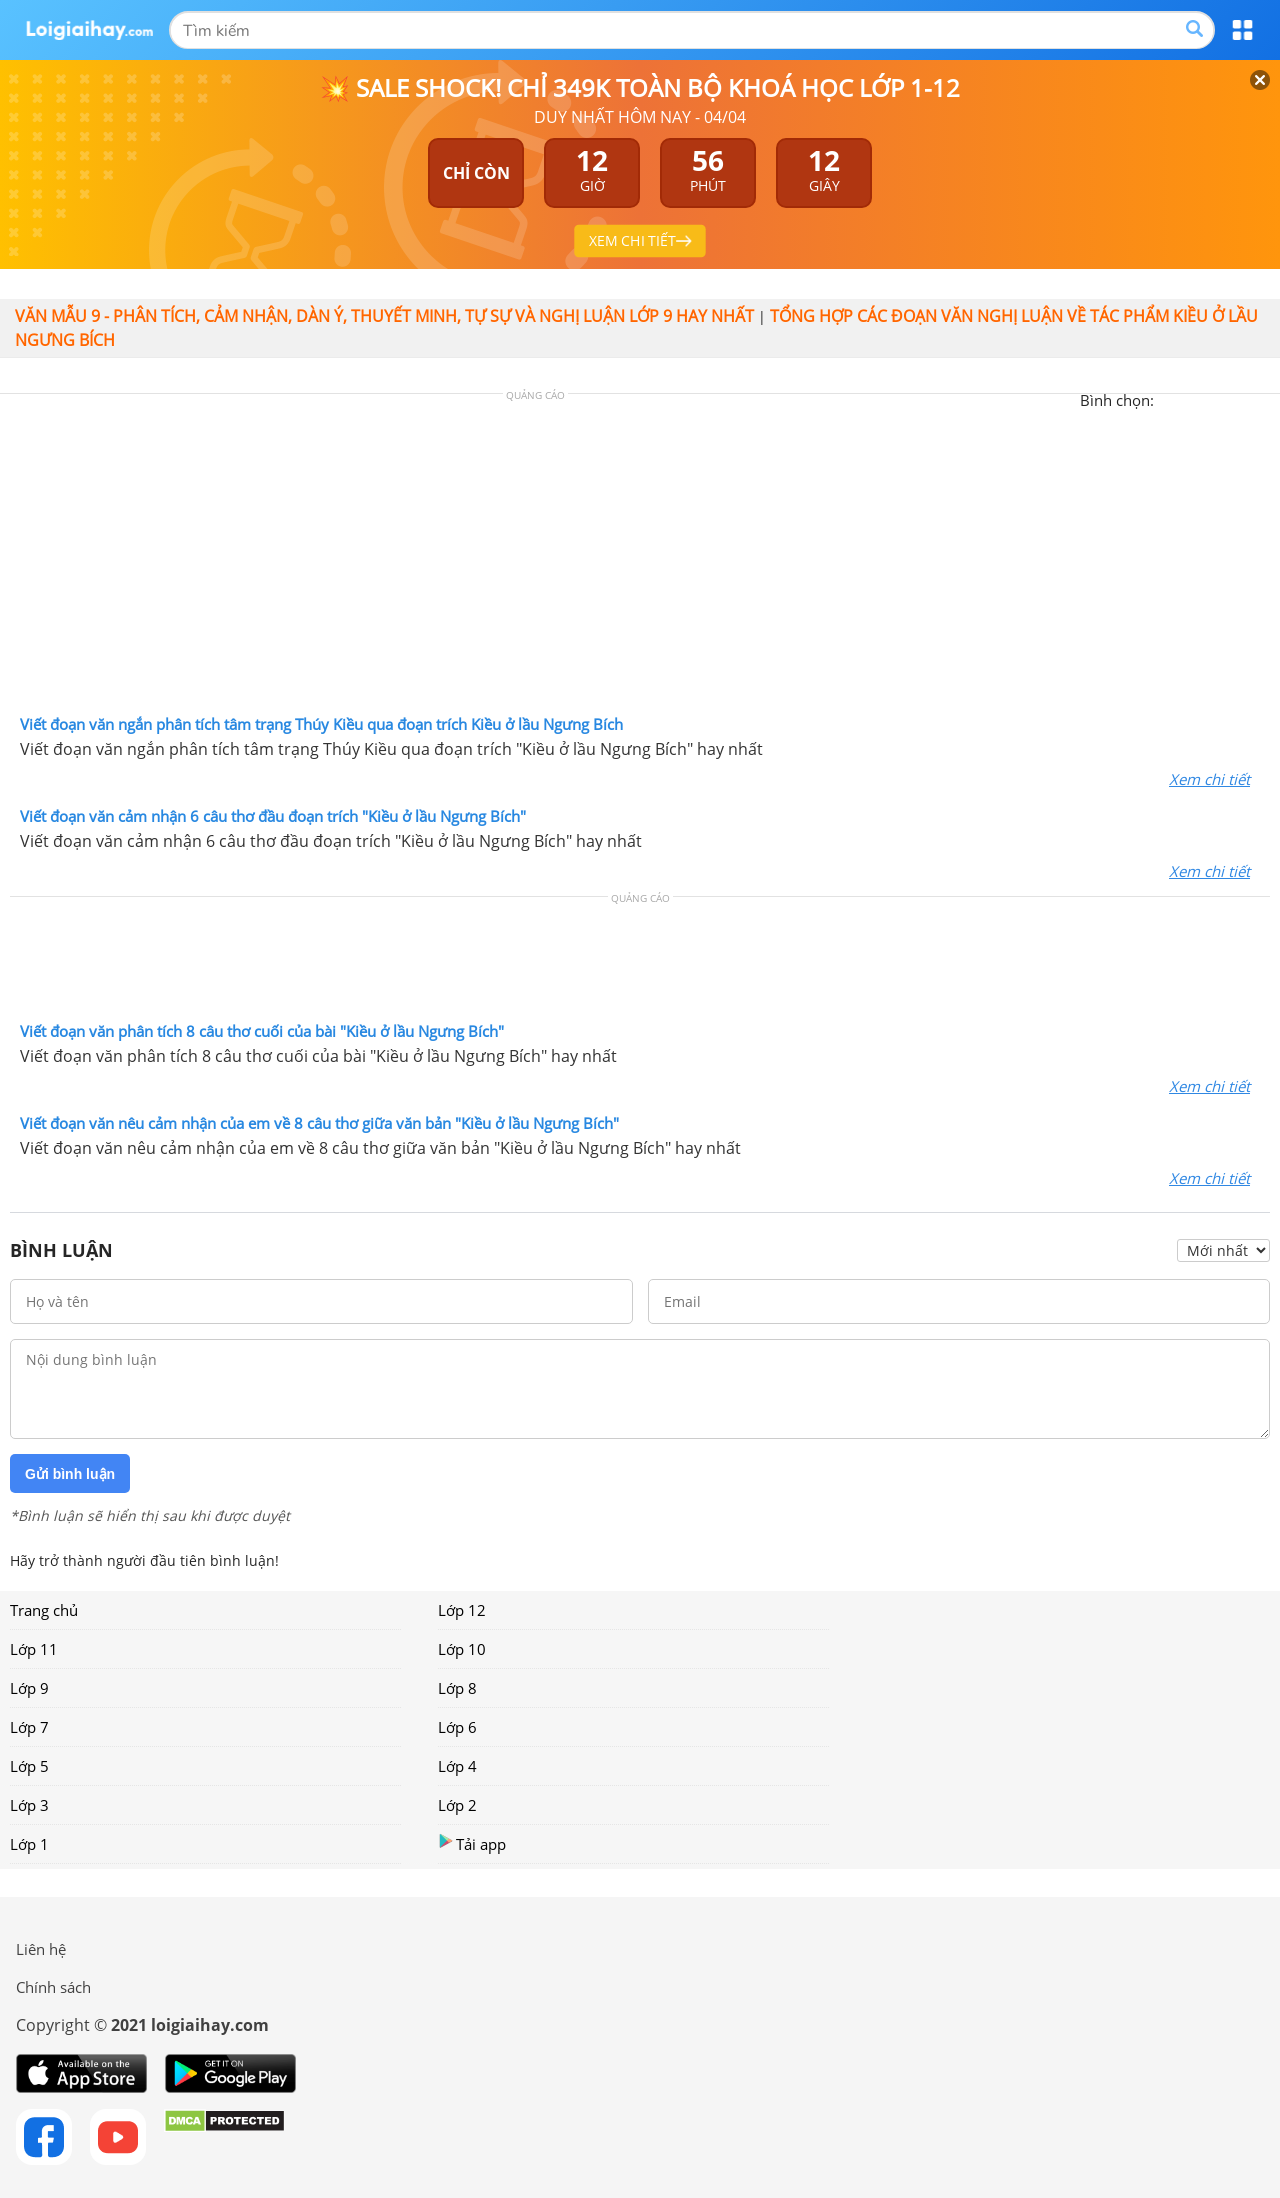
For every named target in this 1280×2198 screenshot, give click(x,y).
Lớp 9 (29, 1688)
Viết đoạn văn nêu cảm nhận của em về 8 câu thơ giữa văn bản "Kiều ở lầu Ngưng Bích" (319, 1123)
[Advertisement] (640, 559)
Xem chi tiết (1209, 779)
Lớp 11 (34, 1649)
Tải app (472, 1843)
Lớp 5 (29, 1766)
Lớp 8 (457, 1688)
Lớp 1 (29, 1844)
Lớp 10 (462, 1649)
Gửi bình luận (70, 1474)
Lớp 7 (29, 1727)
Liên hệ (41, 1949)
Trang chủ (44, 1610)
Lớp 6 (457, 1727)
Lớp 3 (29, 1805)
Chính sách (53, 1987)
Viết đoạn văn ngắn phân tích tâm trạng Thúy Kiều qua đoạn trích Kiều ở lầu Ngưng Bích (321, 724)
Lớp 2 (457, 1805)
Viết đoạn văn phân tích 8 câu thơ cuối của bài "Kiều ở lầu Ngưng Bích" (262, 1031)
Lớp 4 (457, 1766)
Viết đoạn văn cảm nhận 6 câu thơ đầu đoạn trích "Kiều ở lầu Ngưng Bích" (273, 816)
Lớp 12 (462, 1610)
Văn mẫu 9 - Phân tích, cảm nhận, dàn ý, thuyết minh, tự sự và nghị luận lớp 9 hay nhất (384, 316)
